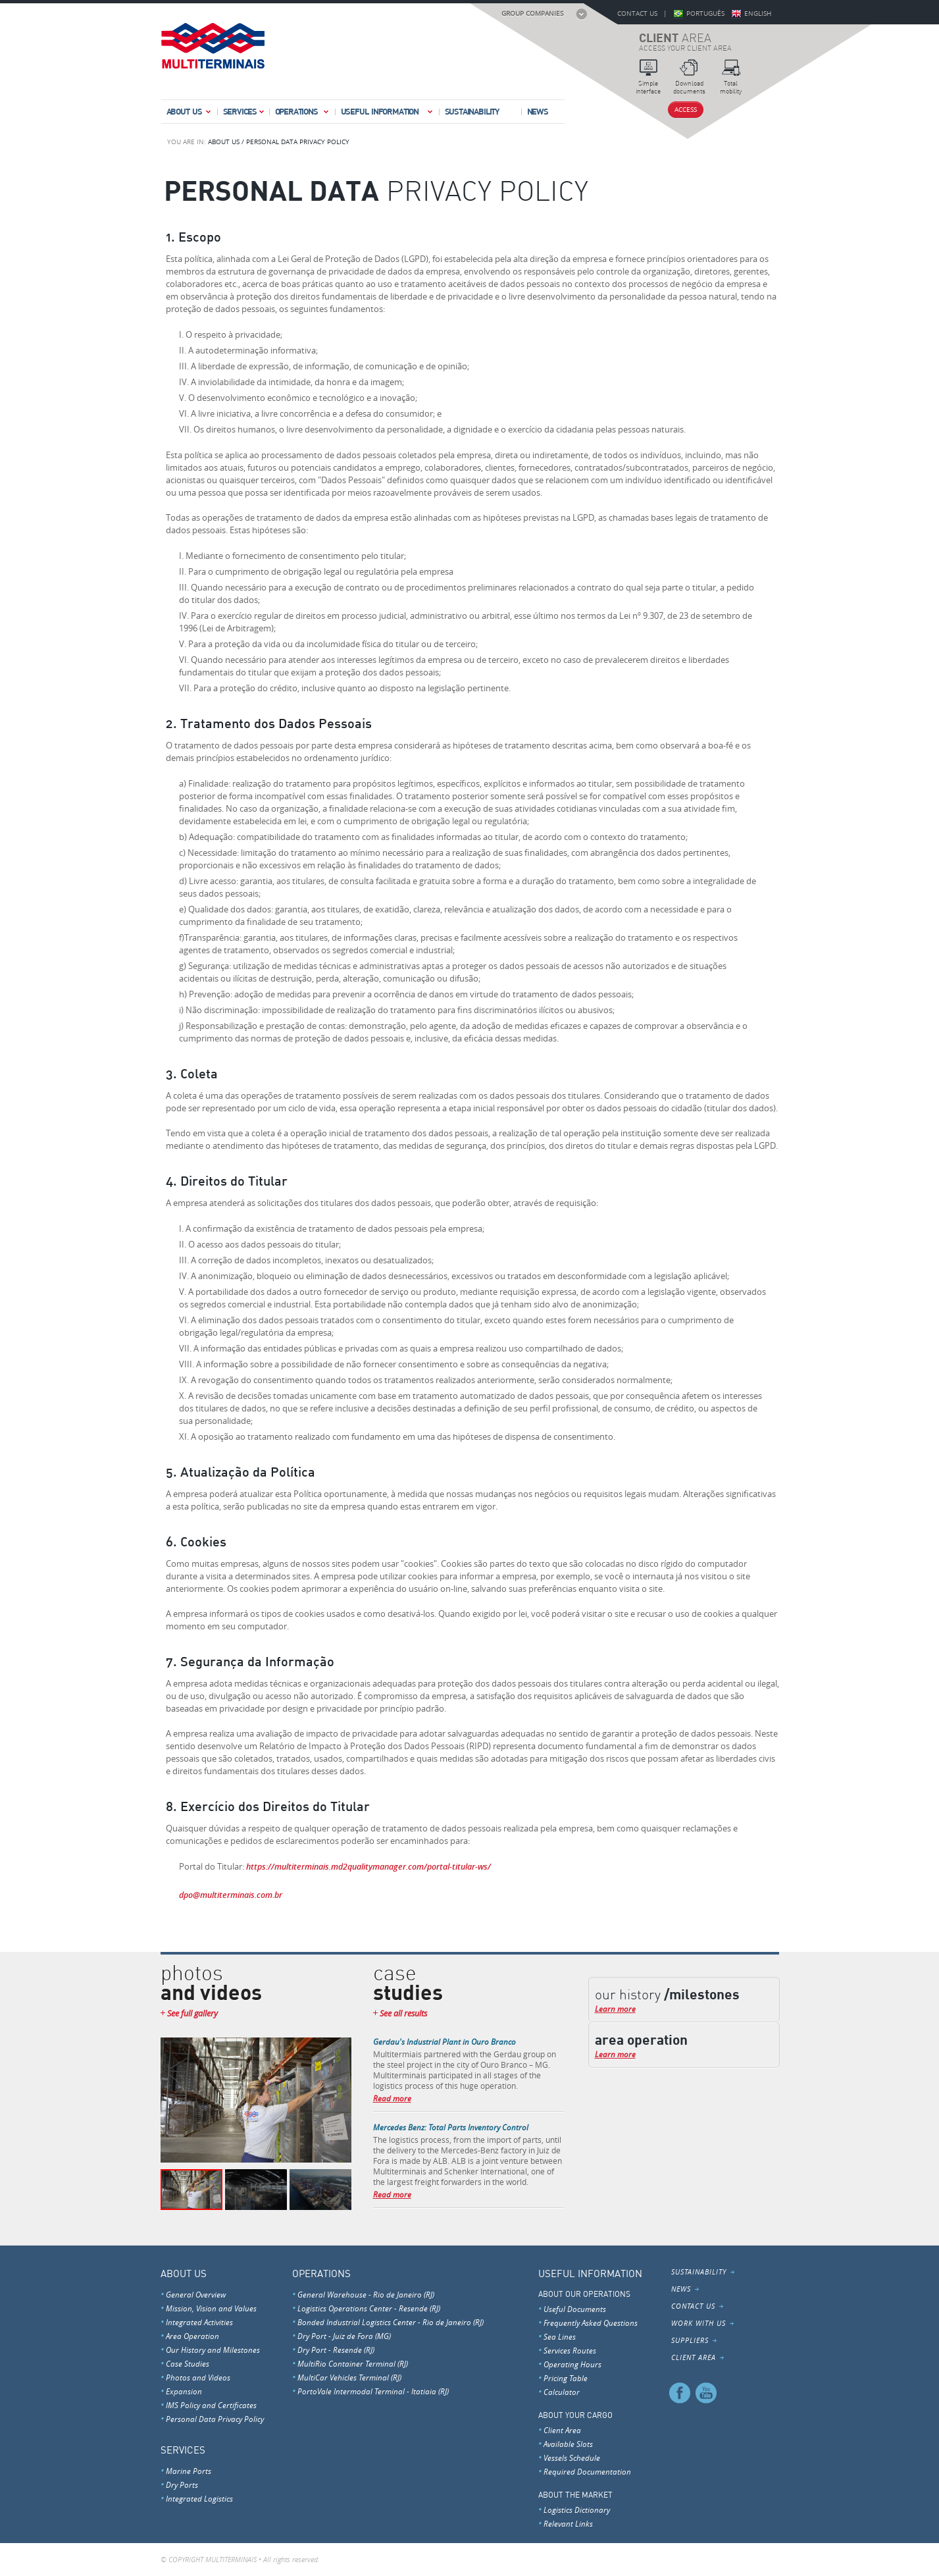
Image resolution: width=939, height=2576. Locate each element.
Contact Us (637, 13)
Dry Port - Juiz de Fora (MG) (344, 2335)
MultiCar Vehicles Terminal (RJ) (349, 2377)
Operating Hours (572, 2364)
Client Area (562, 2430)
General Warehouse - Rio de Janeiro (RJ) (365, 2294)
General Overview (196, 2294)
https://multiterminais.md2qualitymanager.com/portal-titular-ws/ (368, 1866)
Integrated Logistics (199, 2498)
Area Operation (192, 2335)
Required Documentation (587, 2471)
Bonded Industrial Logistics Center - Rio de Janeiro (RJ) (390, 2322)
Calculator (562, 2391)
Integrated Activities (199, 2322)
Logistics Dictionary (577, 2509)
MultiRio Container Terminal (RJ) (352, 2363)
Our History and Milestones (213, 2349)
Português (705, 13)
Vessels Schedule (572, 2457)
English (757, 13)
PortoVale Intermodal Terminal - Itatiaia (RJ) (373, 2391)
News (537, 111)
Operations (302, 114)
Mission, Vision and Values (211, 2308)
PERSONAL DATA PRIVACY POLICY (297, 142)
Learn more (615, 2008)
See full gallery (192, 2013)
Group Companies (532, 13)
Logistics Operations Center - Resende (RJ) (368, 2308)
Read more (392, 2098)
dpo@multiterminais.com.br (230, 1895)
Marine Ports (188, 2470)
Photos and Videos (198, 2377)
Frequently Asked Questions (591, 2322)
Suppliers (690, 2340)
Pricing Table (566, 2378)
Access (685, 109)
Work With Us (698, 2323)
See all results (403, 2013)
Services (244, 114)
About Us (189, 114)
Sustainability (472, 111)
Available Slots (568, 2443)
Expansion (184, 2391)
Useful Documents (575, 2308)
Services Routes (570, 2350)
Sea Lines (560, 2336)
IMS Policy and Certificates (211, 2405)
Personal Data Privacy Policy (215, 2418)
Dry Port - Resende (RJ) (335, 2349)
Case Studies (187, 2363)
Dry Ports (182, 2484)
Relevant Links (568, 2523)
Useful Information (387, 114)
